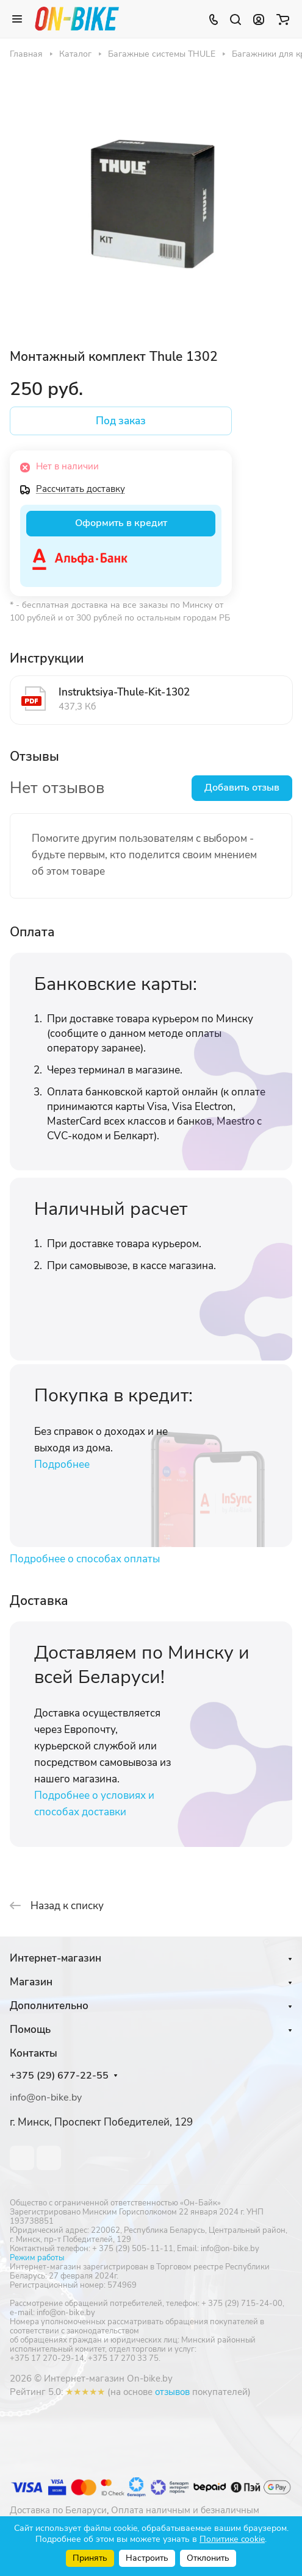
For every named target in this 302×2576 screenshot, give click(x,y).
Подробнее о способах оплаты (85, 1559)
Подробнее (62, 1464)
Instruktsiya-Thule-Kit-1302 (124, 692)
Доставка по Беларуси (58, 2510)
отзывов (172, 2392)
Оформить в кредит (121, 523)
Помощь (30, 2030)
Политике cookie (232, 2539)
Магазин (31, 1982)
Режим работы (37, 2257)
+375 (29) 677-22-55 (59, 2076)
